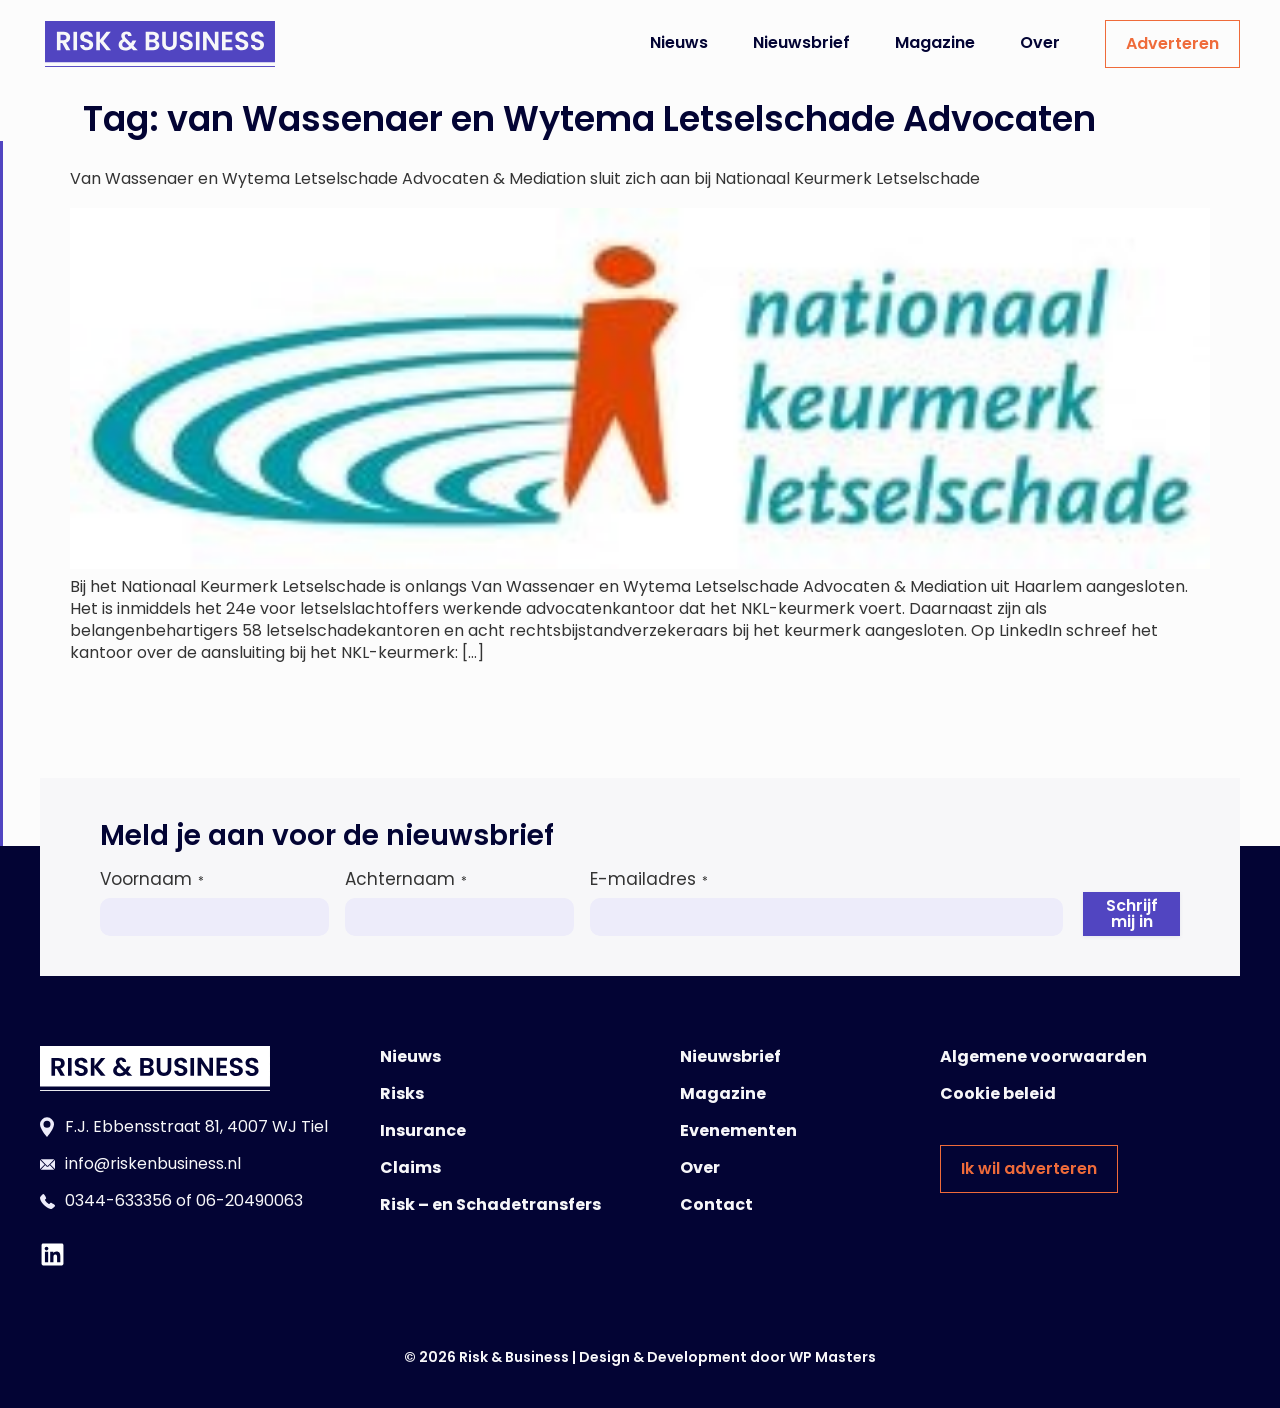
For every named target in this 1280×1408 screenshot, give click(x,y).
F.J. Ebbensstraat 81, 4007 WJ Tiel (196, 1126)
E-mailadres (649, 879)
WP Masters (832, 1357)
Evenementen (738, 1130)
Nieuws (679, 42)
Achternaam (406, 879)
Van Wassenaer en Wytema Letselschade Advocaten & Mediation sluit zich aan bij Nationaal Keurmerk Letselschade (525, 178)
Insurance (423, 1130)
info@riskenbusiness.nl (153, 1163)
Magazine (935, 42)
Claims (410, 1167)
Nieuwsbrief (801, 42)
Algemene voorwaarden (1043, 1056)
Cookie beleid (998, 1093)
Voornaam (152, 879)
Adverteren (1172, 43)
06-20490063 (249, 1200)
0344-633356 (118, 1200)
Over (1040, 42)
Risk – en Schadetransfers (490, 1204)
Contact (716, 1204)
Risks (402, 1093)
